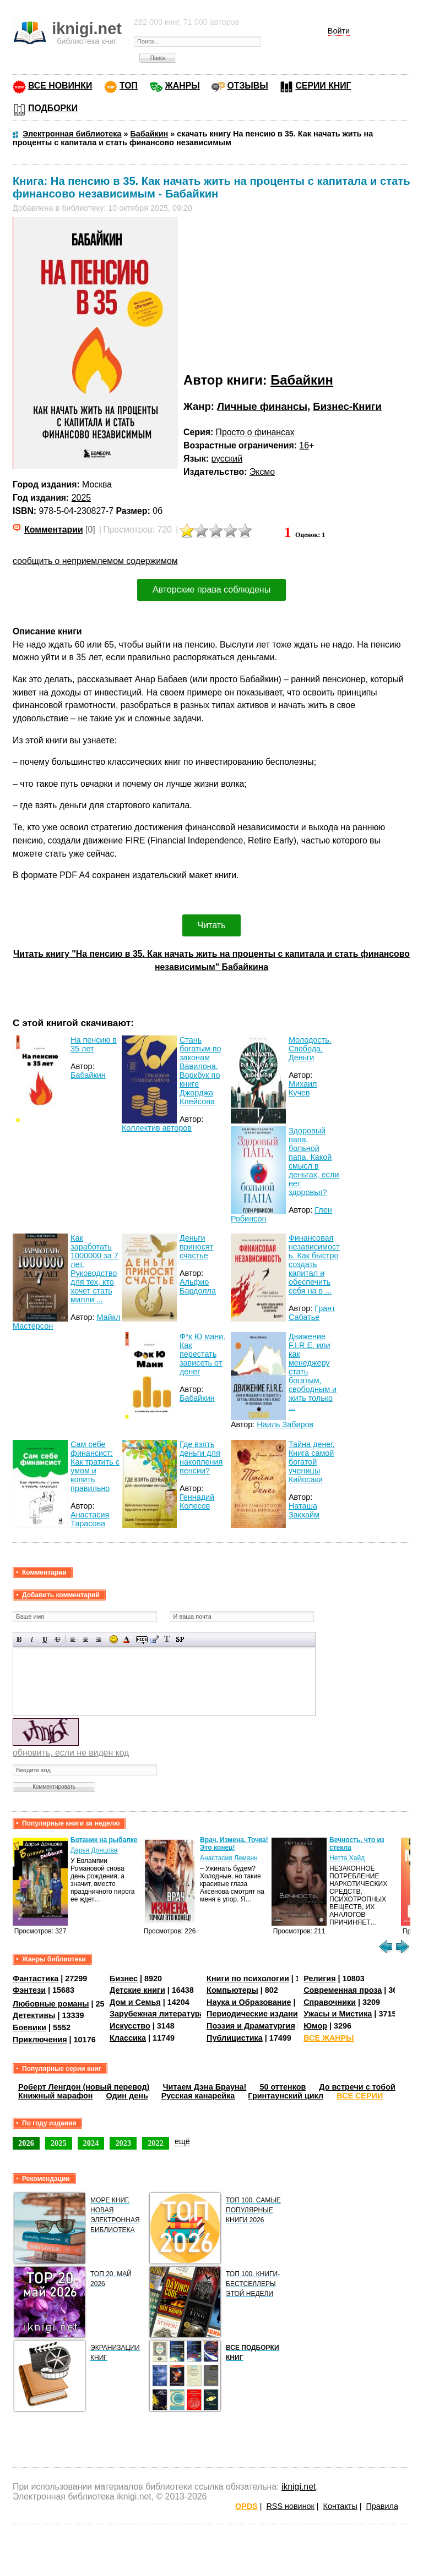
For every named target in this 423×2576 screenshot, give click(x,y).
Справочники (329, 2002)
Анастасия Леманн (229, 1858)
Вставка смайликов (113, 1639)
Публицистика (235, 2038)
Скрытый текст (141, 1639)
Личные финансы (262, 406)
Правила (382, 2506)
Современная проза (342, 1990)
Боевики (29, 2027)
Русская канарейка (198, 2095)
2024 (91, 2143)
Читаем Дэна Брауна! (204, 2086)
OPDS (246, 2506)
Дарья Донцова (93, 1850)
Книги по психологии (248, 1978)
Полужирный (19, 1639)
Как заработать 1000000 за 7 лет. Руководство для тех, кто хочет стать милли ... (94, 1269)
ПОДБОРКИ (53, 108)
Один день (127, 2095)
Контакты (340, 2506)
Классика (128, 2038)
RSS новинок (290, 2506)
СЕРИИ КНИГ (323, 85)
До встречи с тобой (357, 2086)
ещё (182, 2141)
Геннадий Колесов (197, 1501)
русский (226, 458)
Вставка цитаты (154, 1639)
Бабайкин (301, 379)
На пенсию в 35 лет (93, 1044)
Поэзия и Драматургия (251, 2025)
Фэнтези (29, 1990)
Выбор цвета (126, 1639)
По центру (85, 1639)
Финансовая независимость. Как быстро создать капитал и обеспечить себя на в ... (314, 1264)
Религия (319, 1978)
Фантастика (35, 1978)
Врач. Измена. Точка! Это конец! (234, 1843)
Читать (212, 925)
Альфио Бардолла (198, 1286)
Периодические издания (254, 2013)
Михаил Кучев (303, 1088)
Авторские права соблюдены (211, 589)
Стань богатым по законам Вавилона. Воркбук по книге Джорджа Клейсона (200, 1070)
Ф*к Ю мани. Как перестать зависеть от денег (202, 1354)
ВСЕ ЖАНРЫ (328, 2038)
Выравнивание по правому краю (98, 1639)
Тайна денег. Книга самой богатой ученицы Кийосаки (312, 1462)
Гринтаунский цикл (285, 2095)
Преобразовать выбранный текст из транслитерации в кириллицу (167, 1639)
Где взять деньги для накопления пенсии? (201, 1457)
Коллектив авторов (157, 1127)
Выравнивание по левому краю (73, 1639)
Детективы (34, 2015)
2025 (81, 497)
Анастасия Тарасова (89, 1519)
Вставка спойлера (179, 1639)
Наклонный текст (32, 1639)
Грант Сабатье (312, 1313)
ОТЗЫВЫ (247, 85)
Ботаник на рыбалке (103, 1840)
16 (304, 445)
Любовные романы (51, 2003)
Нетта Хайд (347, 1858)
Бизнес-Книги (347, 406)
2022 (156, 2143)
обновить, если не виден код (71, 1752)
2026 (26, 2143)
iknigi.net (298, 2486)
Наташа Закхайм (304, 1510)
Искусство (130, 2025)
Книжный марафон (55, 2095)
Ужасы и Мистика (337, 2013)
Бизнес (124, 1978)
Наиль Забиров (285, 1424)
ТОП (129, 85)
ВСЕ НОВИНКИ (60, 85)
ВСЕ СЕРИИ (360, 2095)
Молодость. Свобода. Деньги (310, 1048)
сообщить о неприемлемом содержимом (95, 561)
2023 (123, 2143)
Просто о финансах (255, 432)
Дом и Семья (135, 2002)
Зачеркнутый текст (57, 1639)
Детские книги (137, 1990)
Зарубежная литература (157, 2013)
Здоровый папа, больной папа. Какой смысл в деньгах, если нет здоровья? (314, 1161)
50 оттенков (282, 2086)
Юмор (315, 2025)
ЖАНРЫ (182, 85)
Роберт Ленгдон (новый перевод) (83, 2086)
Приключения (40, 2039)
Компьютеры (232, 1990)
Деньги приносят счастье (196, 1247)
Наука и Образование (249, 2002)
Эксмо (262, 471)
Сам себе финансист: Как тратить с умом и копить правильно (95, 1466)
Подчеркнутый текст (45, 1639)
